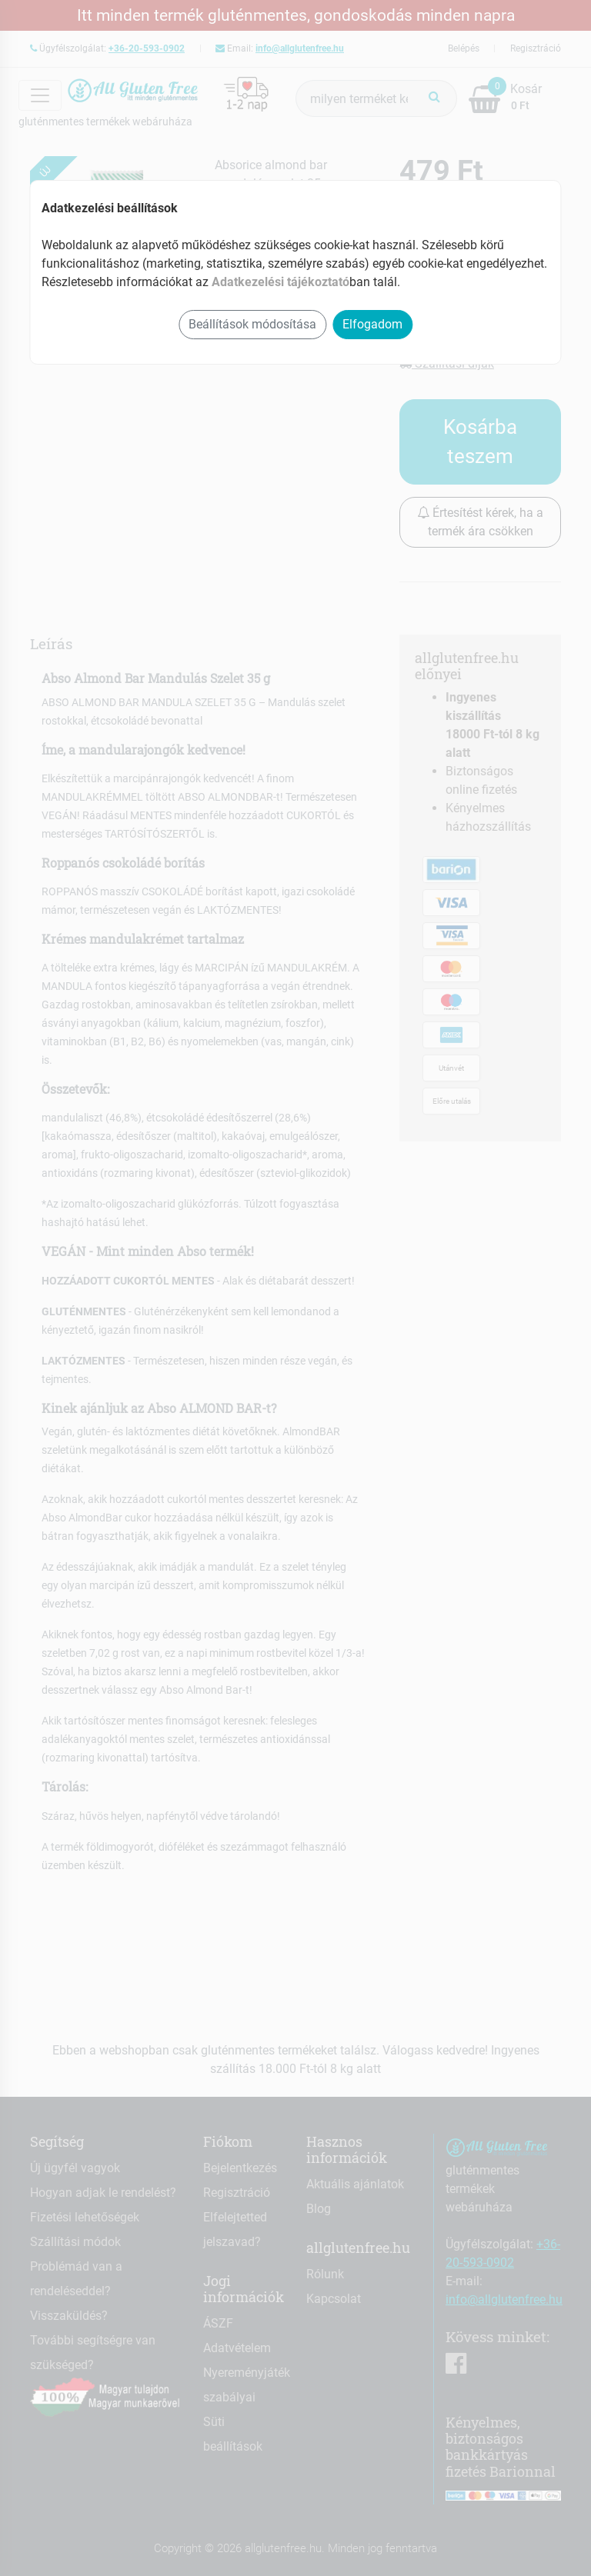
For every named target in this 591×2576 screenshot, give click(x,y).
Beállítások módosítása (252, 324)
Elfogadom (372, 324)
